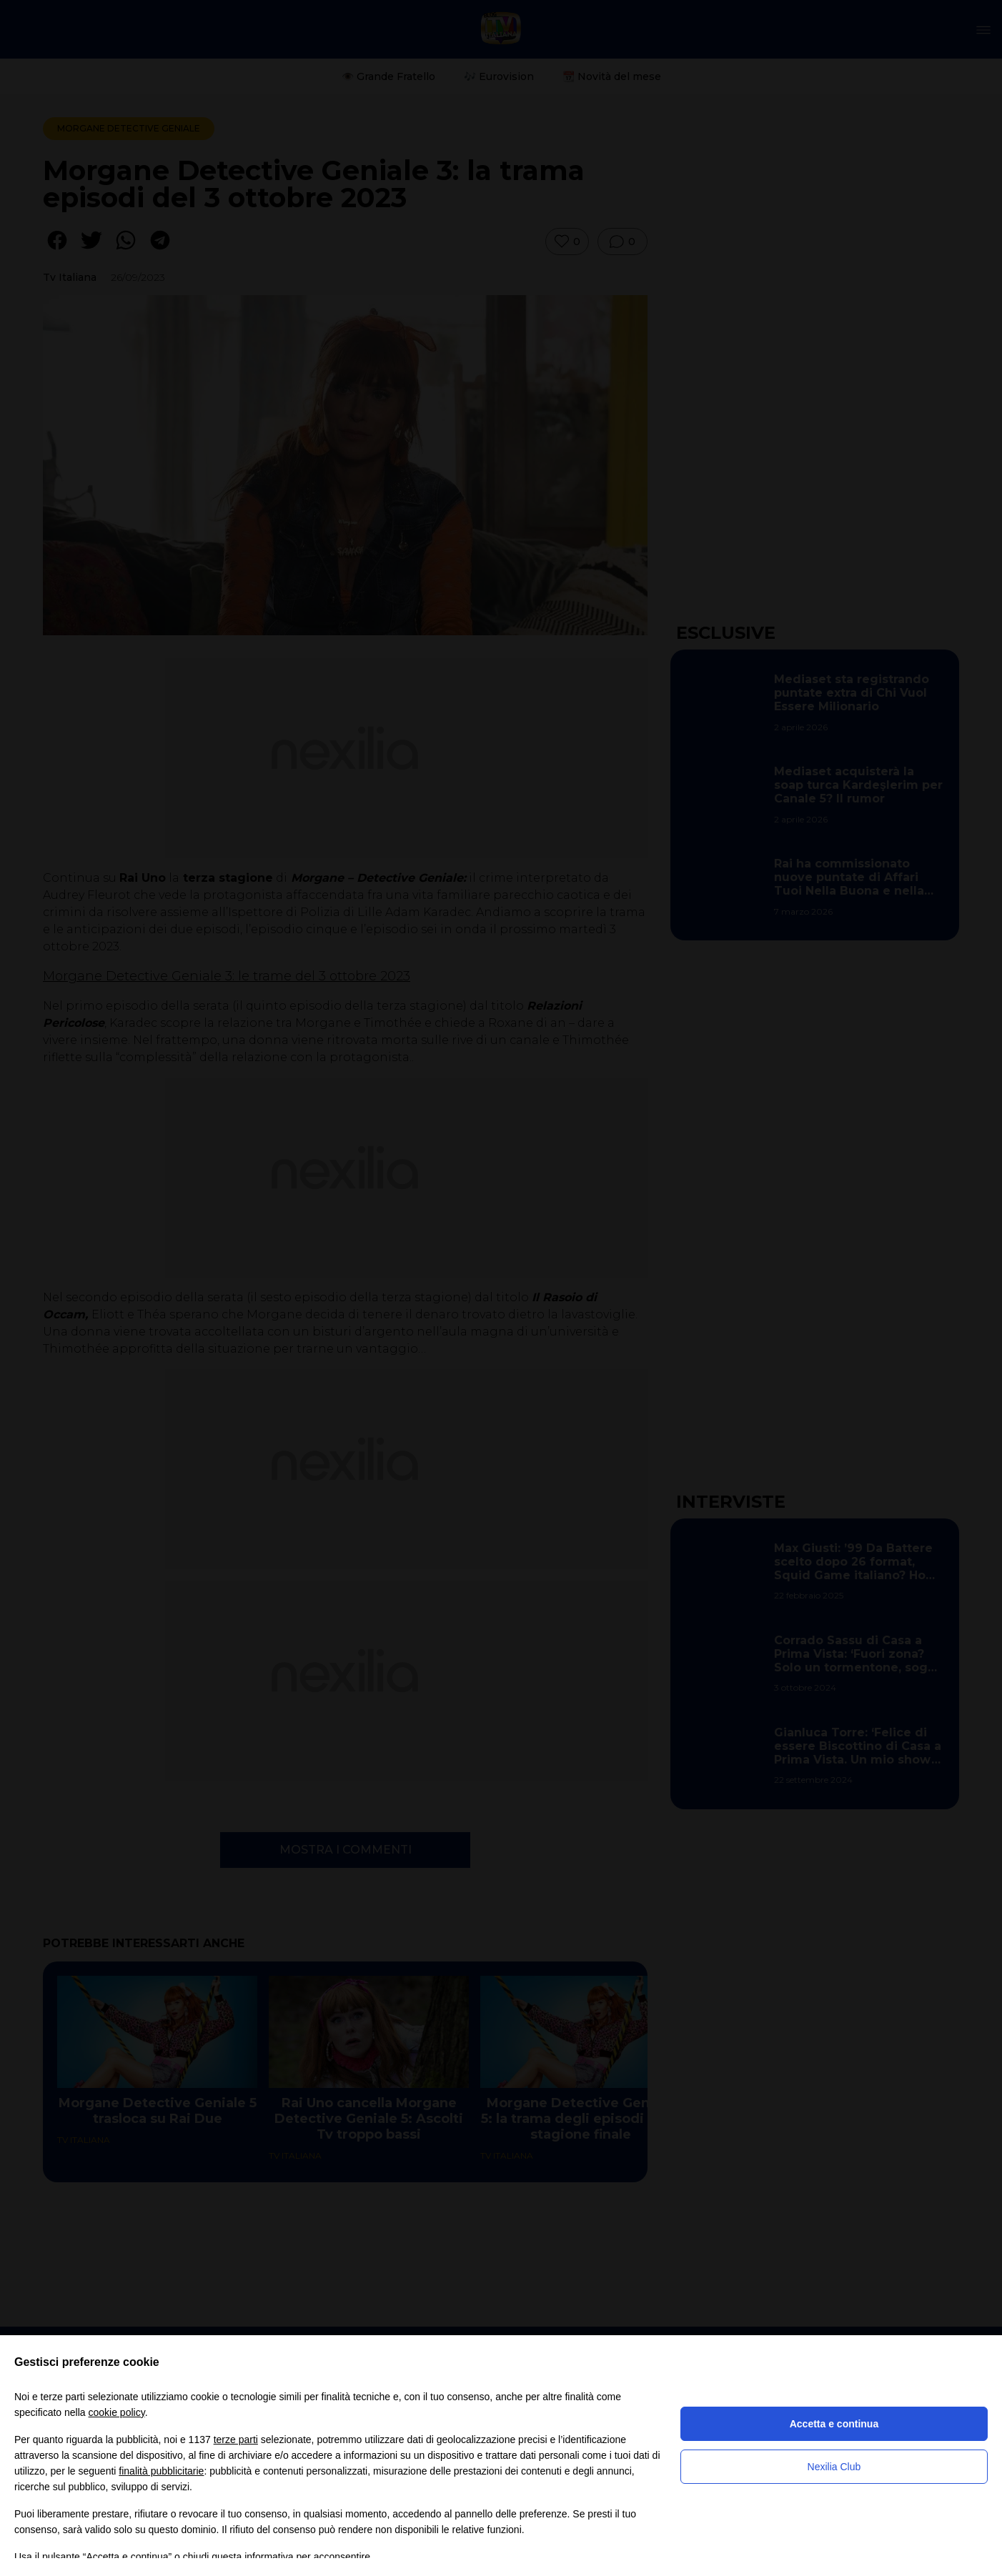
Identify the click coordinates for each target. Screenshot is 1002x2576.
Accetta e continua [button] (834, 2424)
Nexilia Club (834, 2466)
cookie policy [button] (117, 2412)
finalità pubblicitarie (161, 2471)
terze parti (236, 2439)
